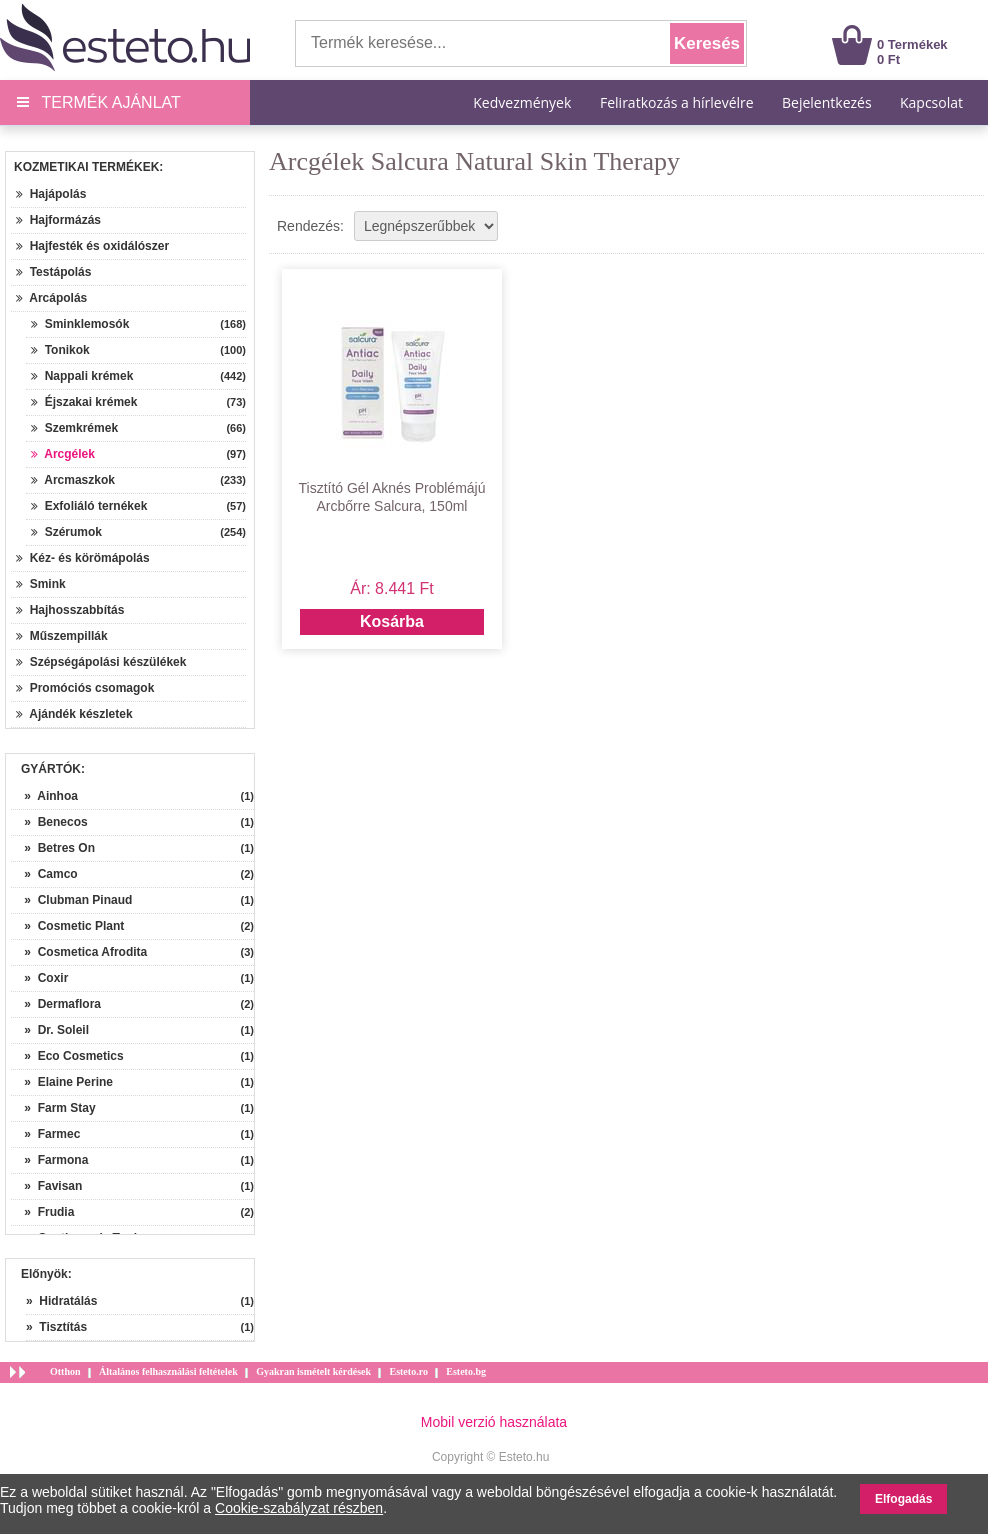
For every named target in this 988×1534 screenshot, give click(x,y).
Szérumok (66, 532)
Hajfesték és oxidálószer (92, 246)
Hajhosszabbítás (70, 610)
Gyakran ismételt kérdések (313, 1371)
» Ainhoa (44, 796)
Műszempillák (62, 636)
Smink (41, 584)
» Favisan (46, 1186)
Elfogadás (903, 1499)
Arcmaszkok (73, 480)
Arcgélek (63, 454)
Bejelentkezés (827, 102)
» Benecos (49, 822)
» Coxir (39, 978)
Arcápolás (51, 298)
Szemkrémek (74, 428)
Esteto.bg (466, 1371)
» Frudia (42, 1212)
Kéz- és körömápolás (83, 558)
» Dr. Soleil (50, 1030)
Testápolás (53, 272)
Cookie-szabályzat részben (299, 1508)
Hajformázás (58, 220)
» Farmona (49, 1160)
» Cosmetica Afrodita (79, 952)
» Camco (44, 874)
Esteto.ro (408, 1371)
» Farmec (45, 1134)
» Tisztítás (56, 1327)
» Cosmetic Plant (67, 926)
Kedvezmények (524, 102)
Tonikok (60, 350)
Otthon (65, 1371)
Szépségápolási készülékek (101, 662)
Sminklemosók (80, 324)
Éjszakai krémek (84, 402)
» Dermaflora (56, 1004)
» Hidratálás (61, 1301)
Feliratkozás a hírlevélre (677, 102)
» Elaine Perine (62, 1082)
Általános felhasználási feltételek (168, 1371)
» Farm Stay (53, 1108)
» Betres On (53, 848)
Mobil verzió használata (494, 1422)
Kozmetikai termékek (86, 167)
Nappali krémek (82, 376)
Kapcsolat (931, 102)
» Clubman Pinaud (71, 900)
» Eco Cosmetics (67, 1056)
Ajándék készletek (74, 714)
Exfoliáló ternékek (89, 506)
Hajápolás (51, 194)
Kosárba (392, 621)
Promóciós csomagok (85, 688)
